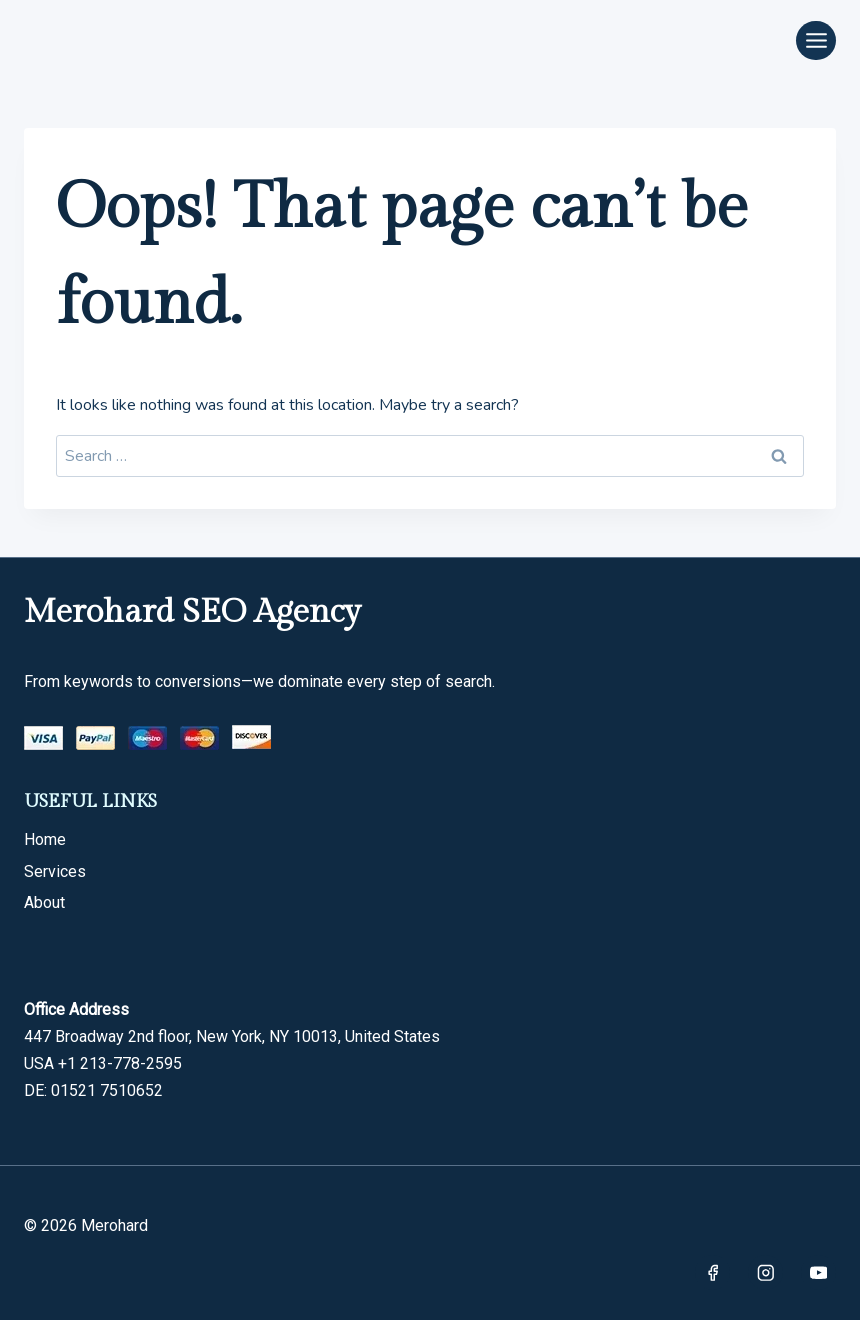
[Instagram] (765, 1272)
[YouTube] (818, 1272)
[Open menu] (816, 40)
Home (45, 839)
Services (55, 871)
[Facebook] (712, 1272)
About (44, 902)
